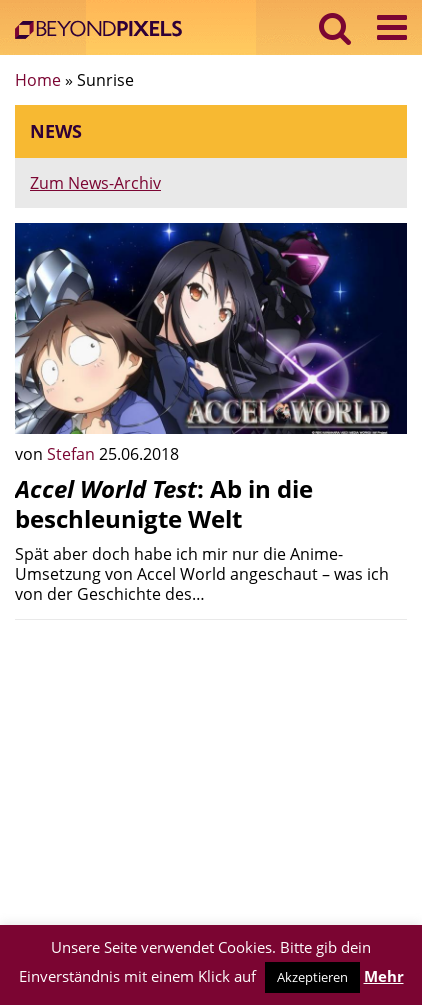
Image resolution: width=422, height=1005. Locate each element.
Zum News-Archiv (95, 183)
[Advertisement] (211, 775)
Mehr (384, 976)
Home (38, 80)
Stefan (73, 454)
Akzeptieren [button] (312, 977)
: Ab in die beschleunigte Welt (164, 503)
